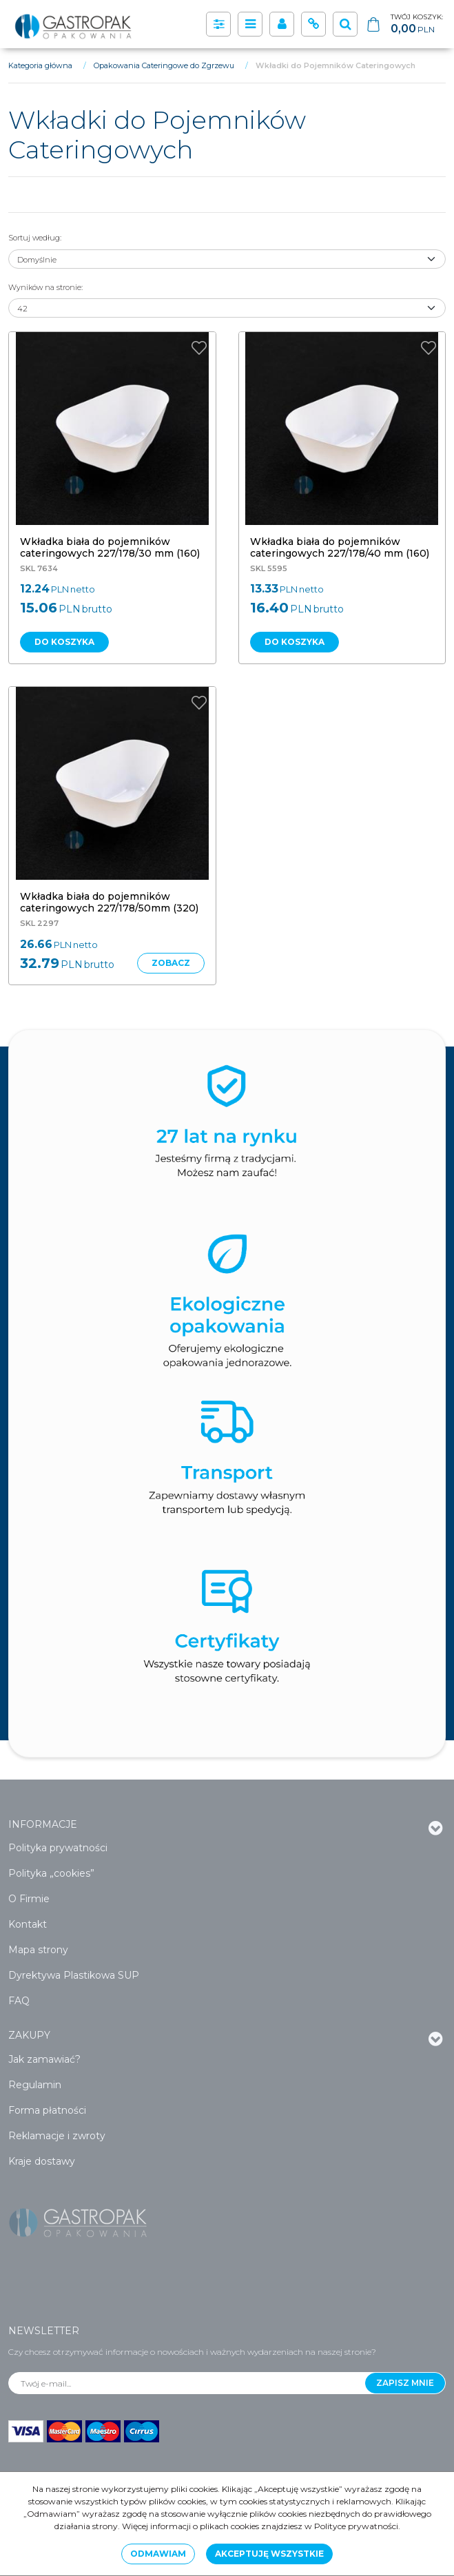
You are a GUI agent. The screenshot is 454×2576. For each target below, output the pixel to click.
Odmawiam (158, 2553)
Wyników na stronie (45, 287)
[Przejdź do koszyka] (417, 24)
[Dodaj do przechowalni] (199, 348)
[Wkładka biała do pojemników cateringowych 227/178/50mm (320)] (109, 902)
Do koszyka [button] (64, 642)
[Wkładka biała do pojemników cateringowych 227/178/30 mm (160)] (110, 547)
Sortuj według (34, 238)
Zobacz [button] (171, 963)
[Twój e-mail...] (187, 2383)
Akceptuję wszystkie (269, 2553)
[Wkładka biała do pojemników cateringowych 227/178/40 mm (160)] (339, 547)
